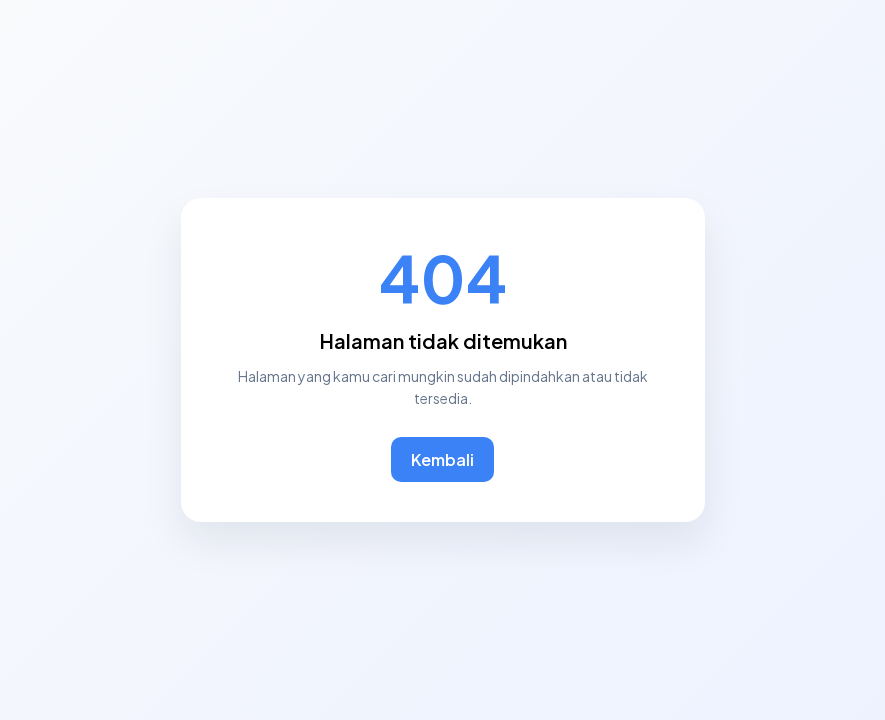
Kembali (442, 459)
